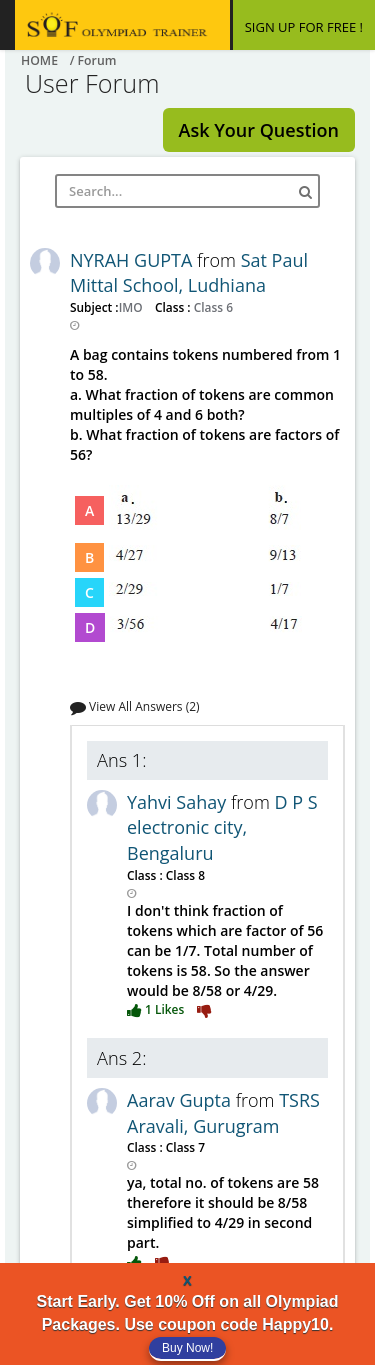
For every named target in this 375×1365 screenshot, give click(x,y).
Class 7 (184, 1147)
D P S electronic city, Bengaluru (222, 827)
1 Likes (157, 1009)
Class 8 (184, 875)
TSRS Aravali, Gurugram (223, 1113)
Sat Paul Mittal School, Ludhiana (189, 273)
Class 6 (212, 307)
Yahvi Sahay (179, 802)
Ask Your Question (259, 130)
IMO (132, 307)
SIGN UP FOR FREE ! (304, 27)
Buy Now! (187, 1348)
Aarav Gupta (181, 1100)
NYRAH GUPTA (133, 260)
